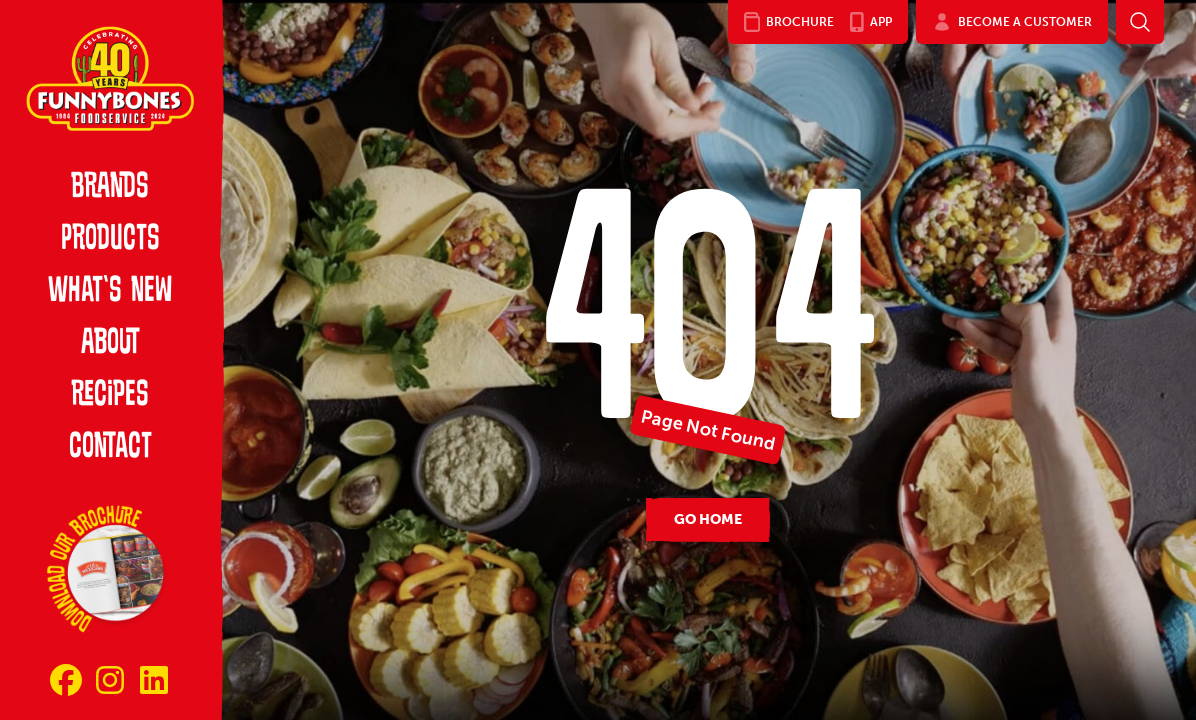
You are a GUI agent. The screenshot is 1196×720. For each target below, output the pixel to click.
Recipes (110, 396)
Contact (110, 448)
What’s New (110, 292)
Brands (110, 188)
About (110, 344)
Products (110, 240)
